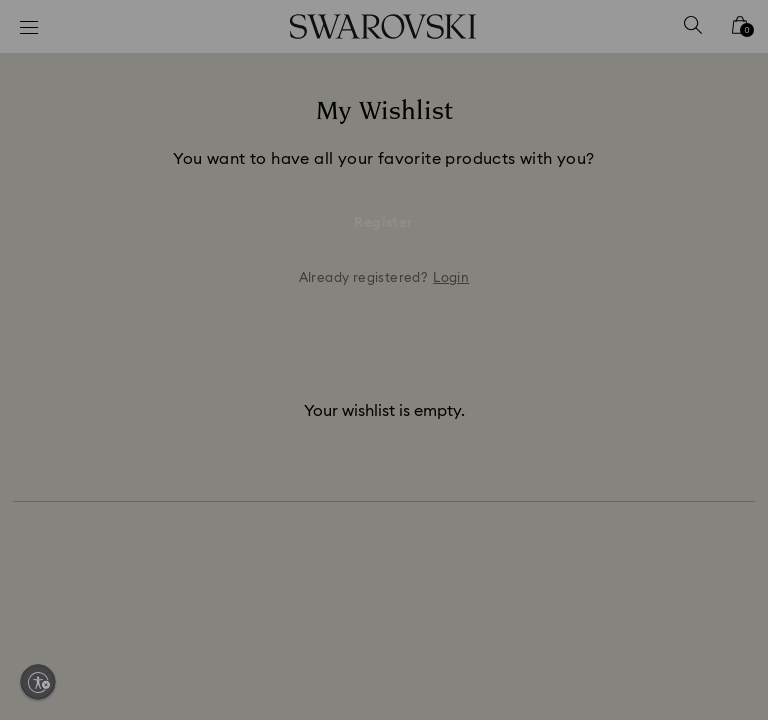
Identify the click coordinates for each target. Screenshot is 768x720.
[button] (713, 244)
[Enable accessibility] (38, 682)
